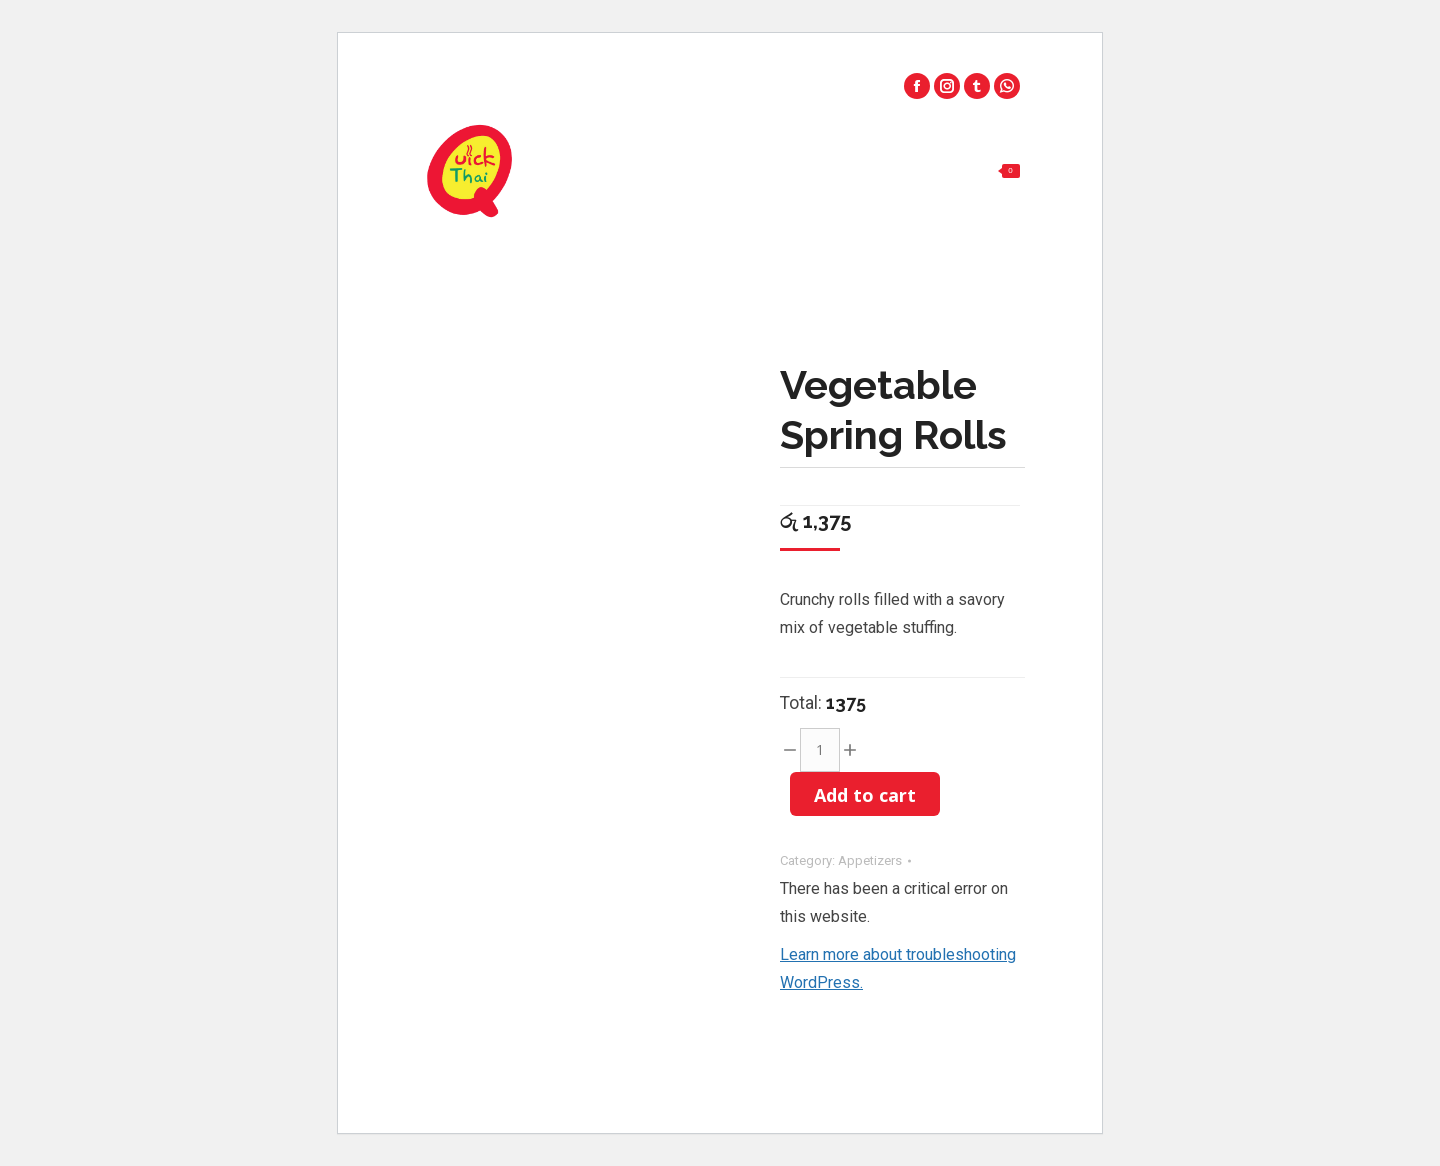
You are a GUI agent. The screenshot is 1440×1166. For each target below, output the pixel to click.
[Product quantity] (820, 750)
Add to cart (865, 795)
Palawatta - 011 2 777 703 (918, 63)
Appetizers (870, 860)
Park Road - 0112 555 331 (716, 63)
